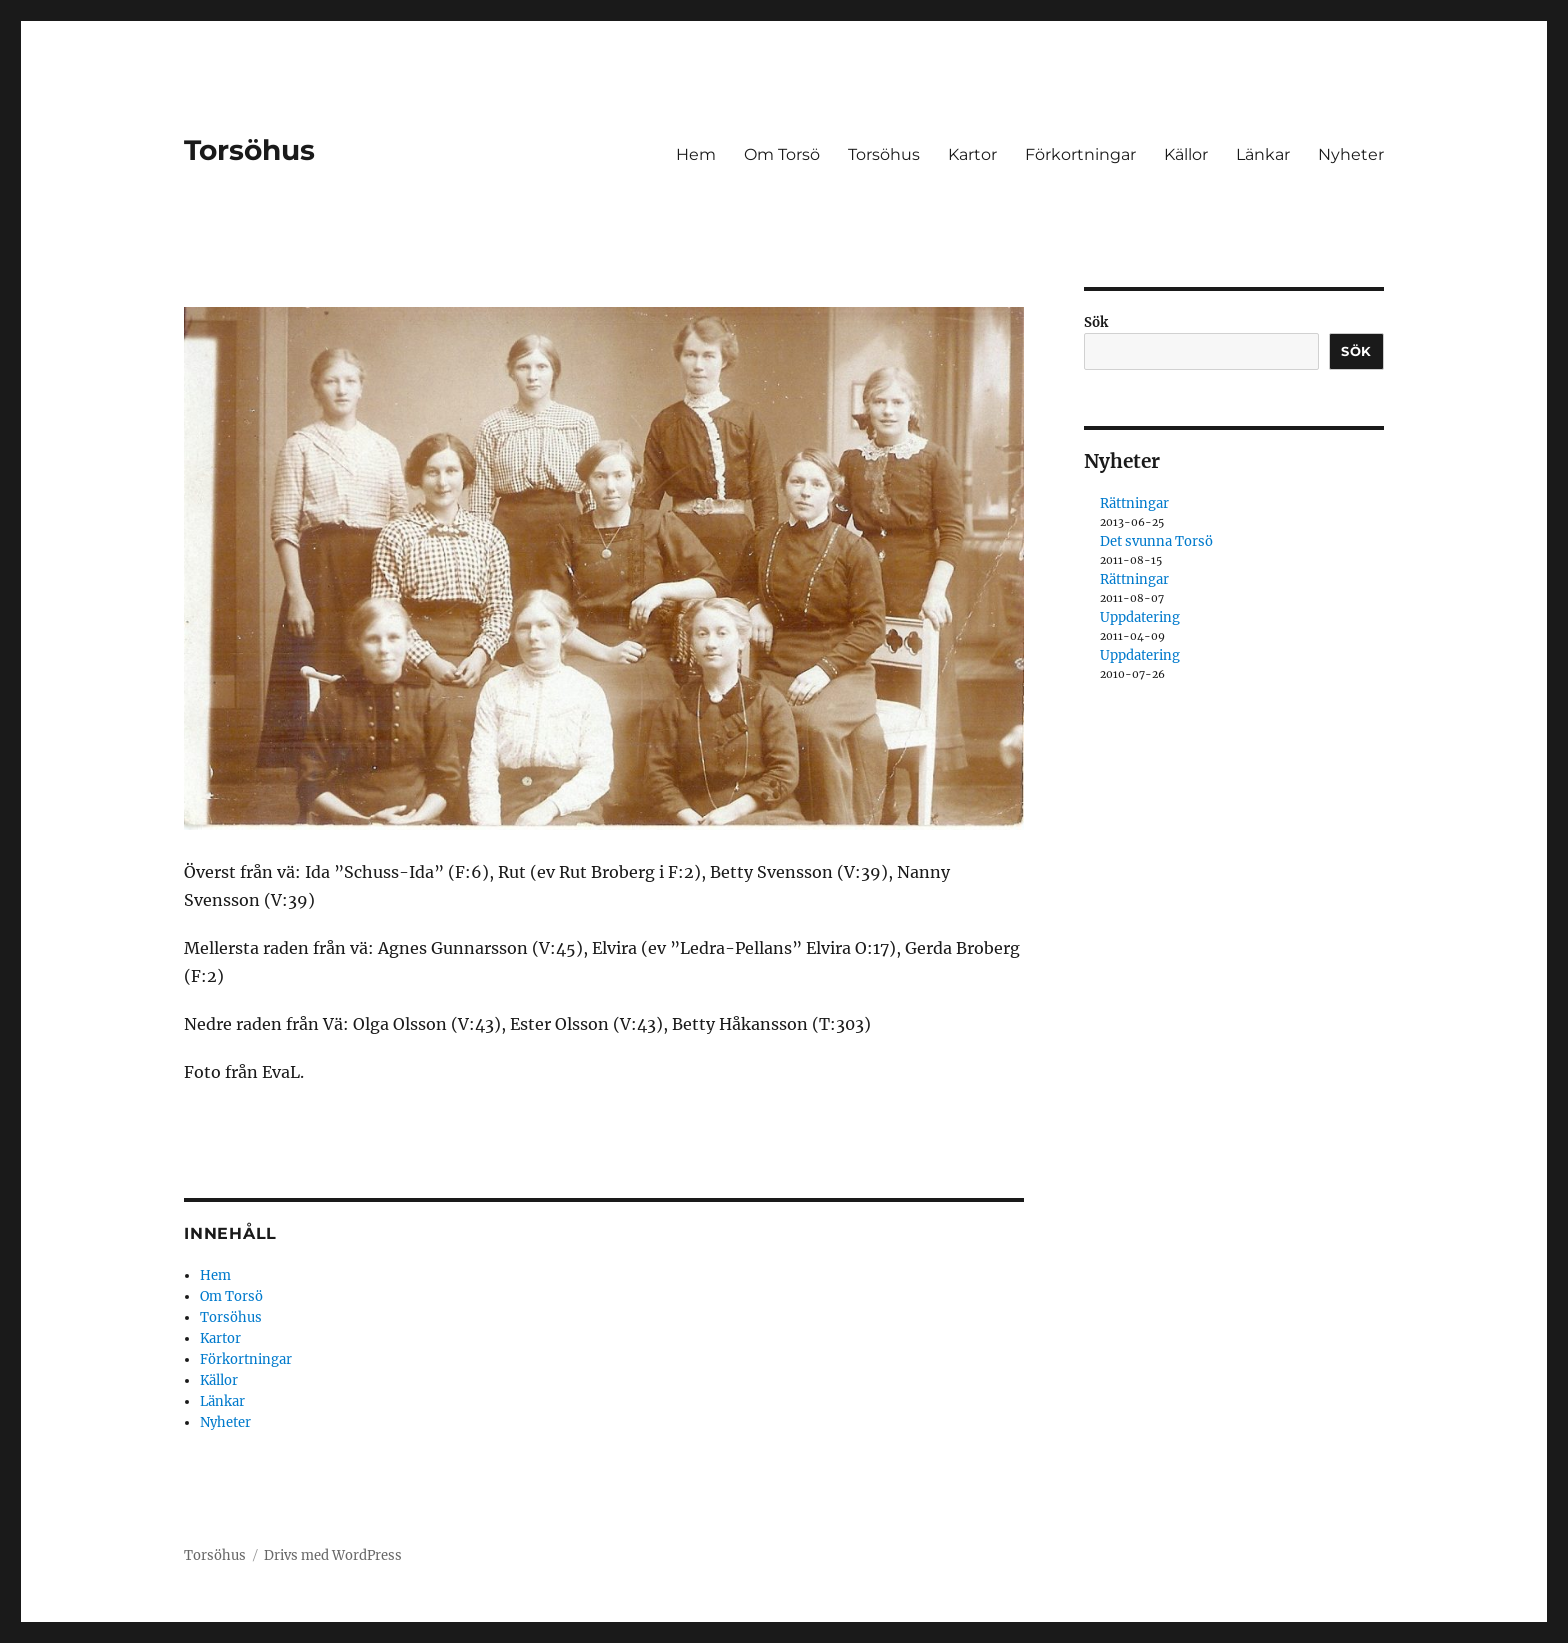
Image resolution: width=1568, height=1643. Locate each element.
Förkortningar (1080, 154)
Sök (1096, 322)
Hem (696, 154)
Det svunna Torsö (1156, 541)
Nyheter (1351, 154)
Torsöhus (249, 150)
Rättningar (1134, 503)
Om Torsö (782, 154)
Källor (1186, 154)
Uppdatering (1140, 617)
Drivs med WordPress (333, 1555)
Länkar (1263, 154)
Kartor (972, 154)
